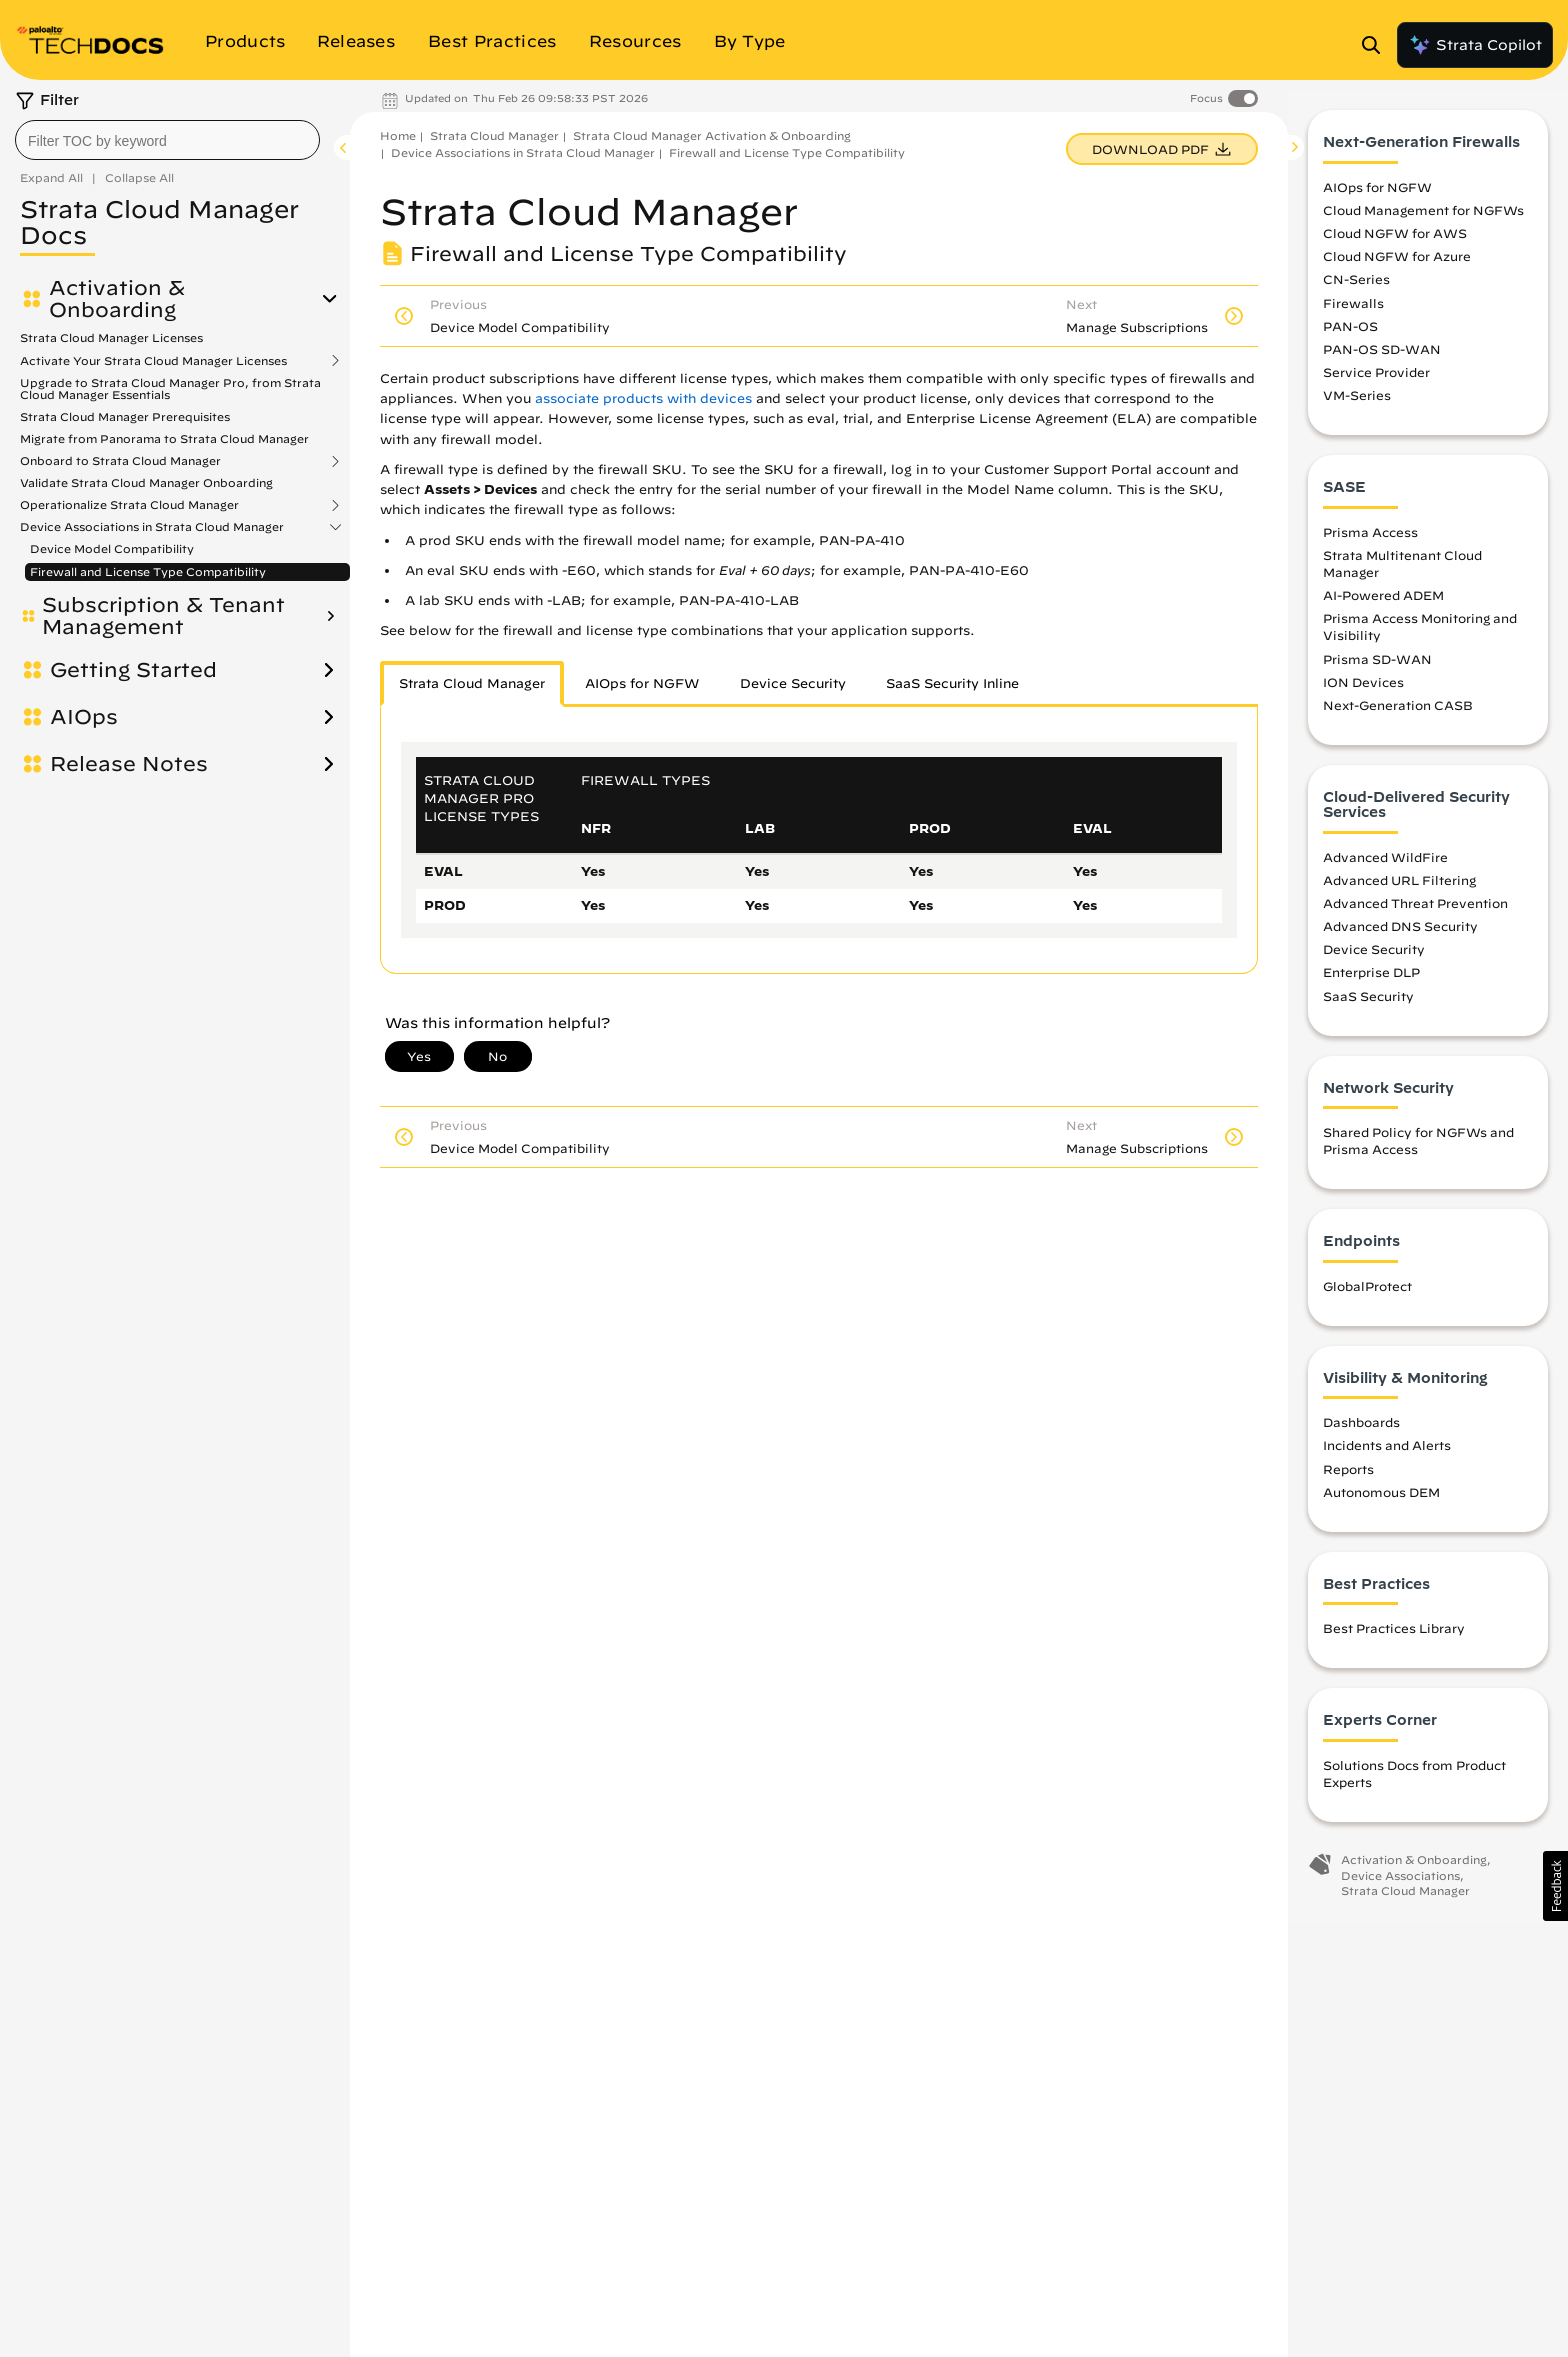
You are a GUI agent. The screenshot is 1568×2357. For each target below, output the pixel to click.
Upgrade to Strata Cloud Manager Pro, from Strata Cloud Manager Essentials (170, 388)
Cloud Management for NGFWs (1423, 220)
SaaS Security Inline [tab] (952, 683)
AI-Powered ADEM (1383, 605)
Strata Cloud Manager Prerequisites (125, 416)
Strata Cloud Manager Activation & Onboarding (712, 135)
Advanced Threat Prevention (1415, 913)
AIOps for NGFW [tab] (642, 683)
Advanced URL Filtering (1399, 889)
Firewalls (1353, 312)
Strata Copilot (1475, 45)
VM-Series (1357, 405)
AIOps (84, 717)
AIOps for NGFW (1377, 196)
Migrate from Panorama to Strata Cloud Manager (164, 438)
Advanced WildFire (1385, 866)
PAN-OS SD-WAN (1382, 358)
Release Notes (129, 764)
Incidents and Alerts (1387, 1455)
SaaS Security (1368, 1005)
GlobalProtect (1367, 1295)
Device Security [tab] (793, 683)
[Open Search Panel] (1377, 45)
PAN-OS (1350, 335)
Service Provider (1376, 382)
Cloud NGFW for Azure (1397, 266)
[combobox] (167, 140)
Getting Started (133, 670)
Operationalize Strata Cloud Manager (129, 505)
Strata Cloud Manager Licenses (111, 337)
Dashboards (1361, 1432)
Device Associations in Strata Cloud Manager (152, 527)
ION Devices (1363, 691)
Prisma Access (1370, 541)
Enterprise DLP (1371, 982)
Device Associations (1400, 1884)
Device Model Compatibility (112, 548)
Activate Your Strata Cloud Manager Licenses (153, 361)
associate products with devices (643, 398)
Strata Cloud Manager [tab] (472, 683)
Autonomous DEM (1381, 1501)
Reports (1348, 1478)
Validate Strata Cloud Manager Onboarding (146, 482)
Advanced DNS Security (1400, 936)
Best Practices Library (1394, 1638)
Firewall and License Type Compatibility (148, 571)
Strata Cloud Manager (494, 135)
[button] (1555, 1886)
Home (398, 135)
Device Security (1374, 959)
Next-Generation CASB (1398, 714)
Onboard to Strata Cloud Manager (120, 461)
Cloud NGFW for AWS (1395, 243)
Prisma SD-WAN (1377, 668)
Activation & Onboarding (117, 299)
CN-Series (1356, 289)
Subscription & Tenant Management (163, 616)
